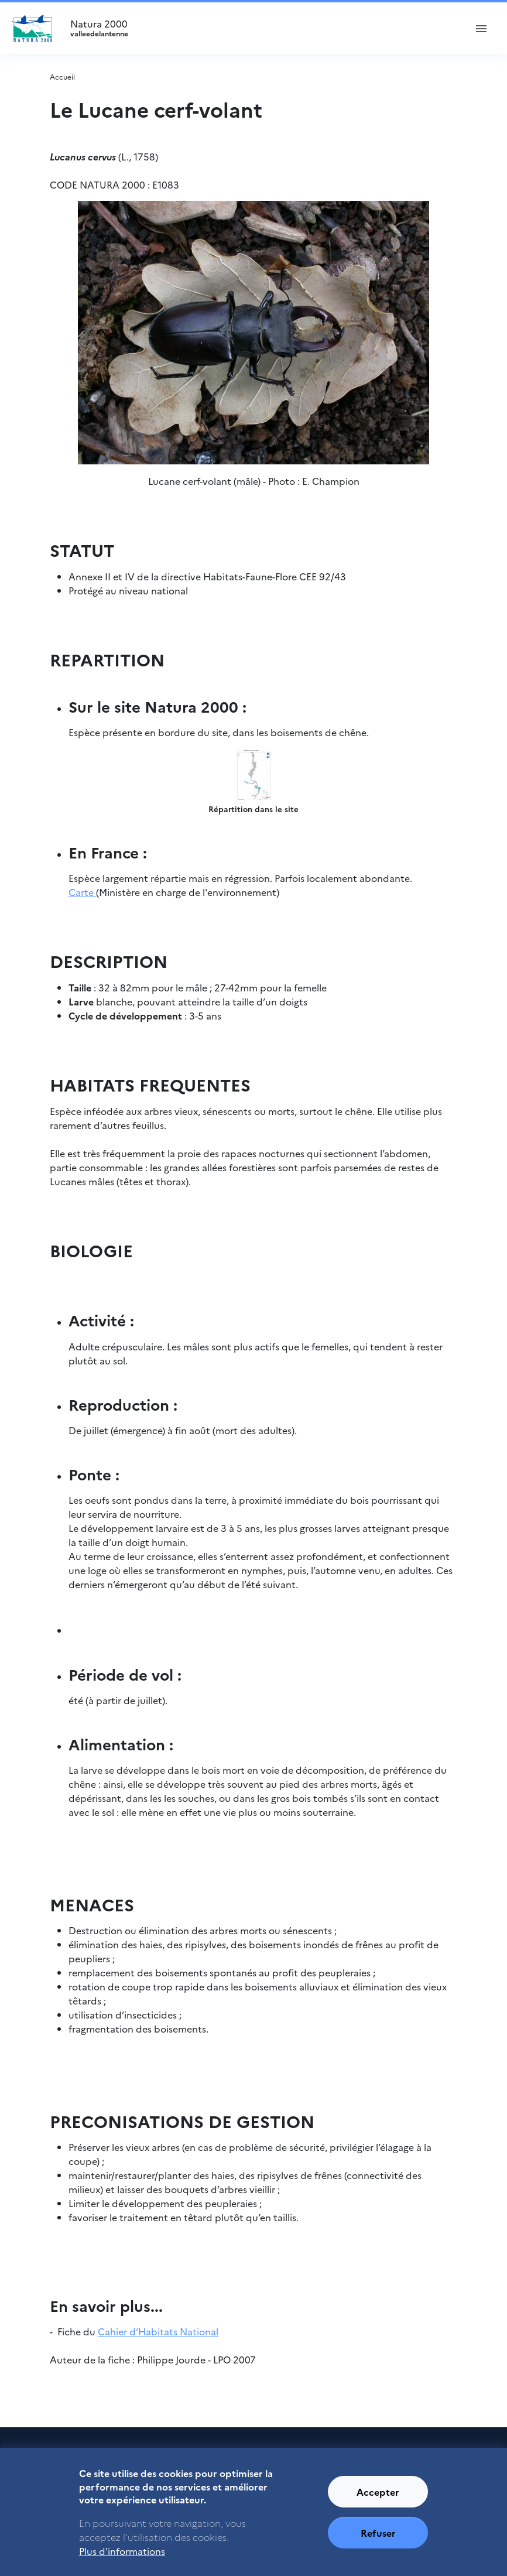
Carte (82, 891)
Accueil (62, 76)
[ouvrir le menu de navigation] (481, 28)
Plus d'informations (122, 2556)
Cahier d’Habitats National (158, 2331)
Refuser (378, 2538)
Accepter (378, 2497)
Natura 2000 (262, 28)
